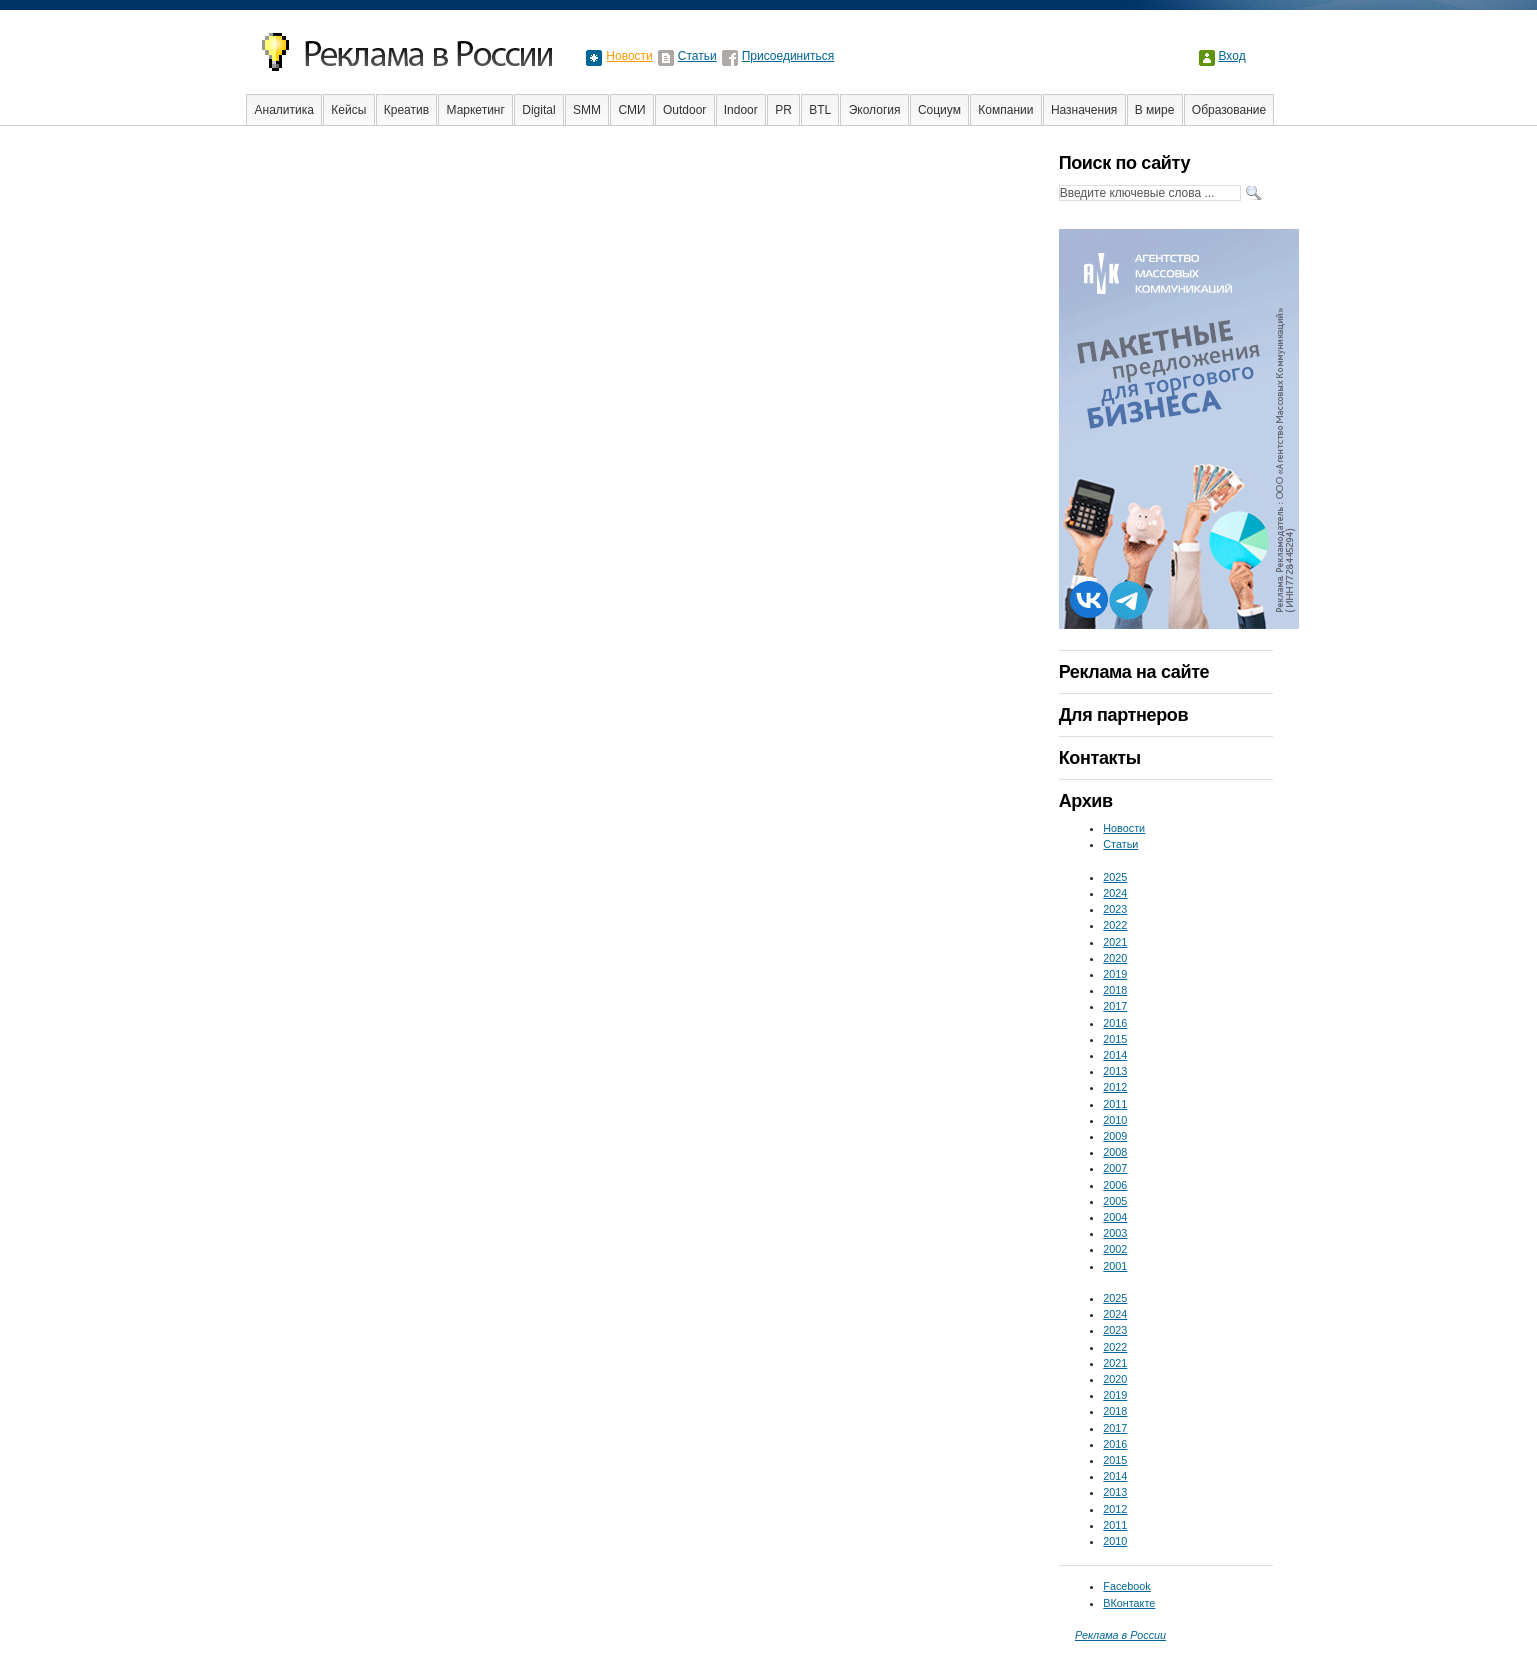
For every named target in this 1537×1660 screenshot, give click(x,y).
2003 (1115, 1233)
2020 (1115, 958)
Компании (1005, 110)
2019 (1115, 974)
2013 (1115, 1071)
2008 (1115, 1152)
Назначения (1084, 110)
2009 (1115, 1136)
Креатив (406, 110)
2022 (1115, 925)
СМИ (631, 110)
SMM (587, 110)
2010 (1115, 1120)
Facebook (1126, 1586)
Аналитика (284, 110)
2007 (1115, 1168)
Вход (1232, 56)
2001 (1115, 1266)
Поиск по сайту (1124, 163)
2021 (1115, 942)
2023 (1115, 909)
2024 (1115, 893)
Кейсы (348, 110)
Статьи (697, 56)
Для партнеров (1123, 715)
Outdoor (684, 110)
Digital (538, 110)
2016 (1115, 1023)
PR (783, 110)
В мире (1155, 110)
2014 (1115, 1055)
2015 (1115, 1039)
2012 (1115, 1087)
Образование (1229, 110)
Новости (629, 56)
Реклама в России (1120, 1635)
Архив (1086, 801)
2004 (1115, 1217)
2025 (1115, 877)
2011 (1115, 1104)
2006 (1115, 1185)
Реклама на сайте (1134, 672)
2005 (1115, 1201)
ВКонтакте (1129, 1603)
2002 (1115, 1249)
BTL (820, 110)
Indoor (741, 110)
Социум (939, 110)
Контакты (1100, 758)
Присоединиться (788, 56)
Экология (875, 110)
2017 (1115, 1006)
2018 (1115, 990)
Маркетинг (476, 110)
